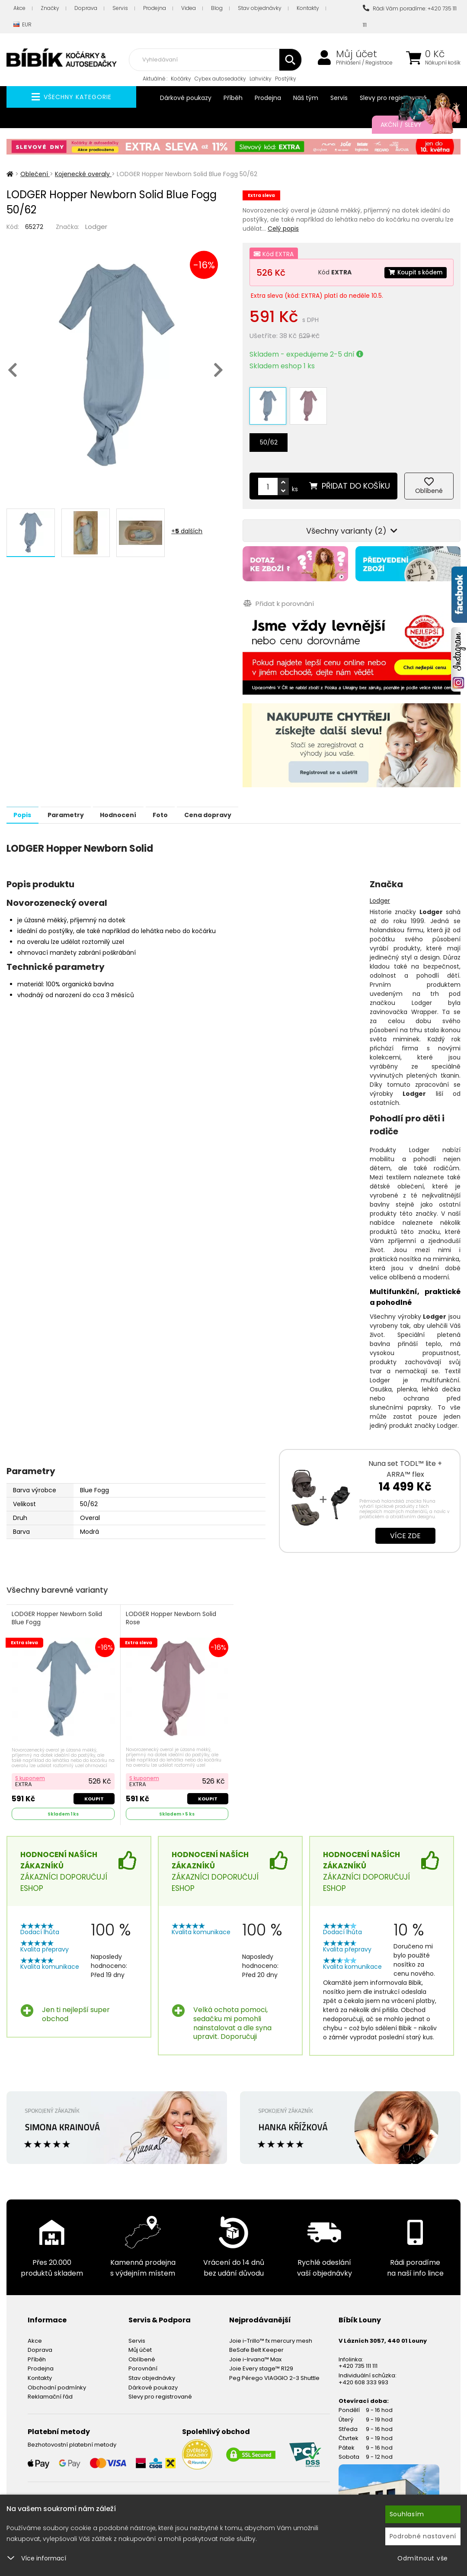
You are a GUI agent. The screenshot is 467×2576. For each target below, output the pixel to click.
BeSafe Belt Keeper (256, 2338)
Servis (120, 8)
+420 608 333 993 (363, 2371)
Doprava (85, 8)
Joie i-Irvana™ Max (255, 2348)
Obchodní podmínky (57, 2376)
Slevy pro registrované (393, 97)
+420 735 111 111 (358, 2355)
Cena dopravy (245, 803)
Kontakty (308, 8)
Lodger (96, 226)
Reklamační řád (50, 2385)
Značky (50, 8)
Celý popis (283, 228)
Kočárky (181, 78)
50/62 (269, 431)
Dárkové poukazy (185, 97)
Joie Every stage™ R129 (261, 2357)
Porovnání (142, 2357)
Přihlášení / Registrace (364, 63)
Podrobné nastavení (423, 2536)
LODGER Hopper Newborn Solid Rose (172, 1608)
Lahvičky (260, 78)
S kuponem (31, 1766)
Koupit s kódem (413, 272)
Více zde (405, 1525)
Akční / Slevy (412, 125)
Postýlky (285, 78)
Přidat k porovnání (278, 592)
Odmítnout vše (422, 2558)
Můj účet (356, 54)
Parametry (78, 803)
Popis (26, 803)
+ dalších (186, 531)
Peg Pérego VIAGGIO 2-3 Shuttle (274, 2367)
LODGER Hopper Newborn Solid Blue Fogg (58, 1608)
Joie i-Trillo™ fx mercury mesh (270, 2329)
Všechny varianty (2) (351, 520)
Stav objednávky (259, 8)
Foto (189, 803)
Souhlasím (407, 2514)
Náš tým (305, 97)
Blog (217, 8)
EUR (22, 24)
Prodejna (154, 8)
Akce (19, 8)
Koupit (93, 1786)
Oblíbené (141, 2348)
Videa (188, 8)
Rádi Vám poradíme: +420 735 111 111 (410, 17)
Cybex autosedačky (220, 78)
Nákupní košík (443, 63)
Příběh (233, 97)
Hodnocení (139, 803)
